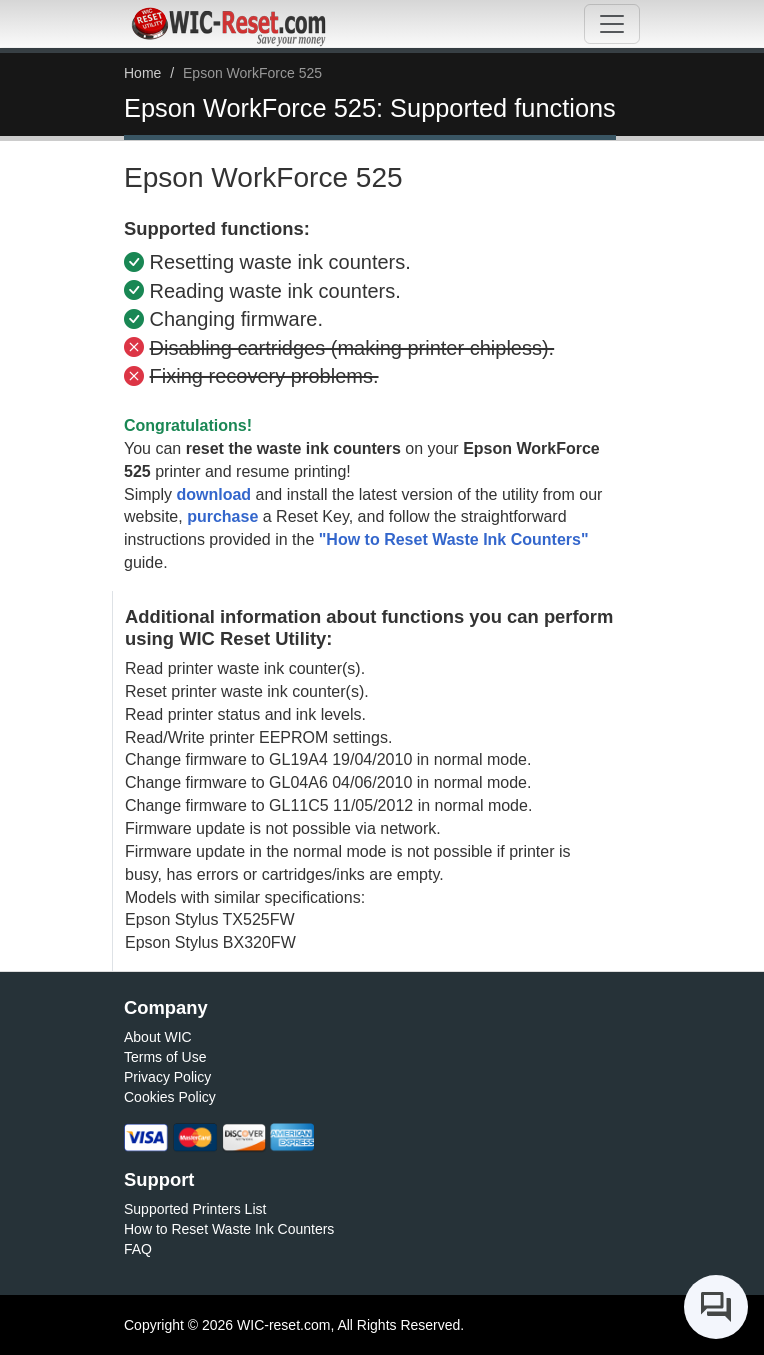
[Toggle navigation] (612, 24)
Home (142, 73)
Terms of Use (165, 1057)
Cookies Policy (170, 1097)
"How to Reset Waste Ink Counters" (454, 539)
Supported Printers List (195, 1209)
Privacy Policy (167, 1077)
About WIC (158, 1037)
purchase (222, 516)
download (213, 494)
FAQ (138, 1249)
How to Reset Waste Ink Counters (229, 1229)
